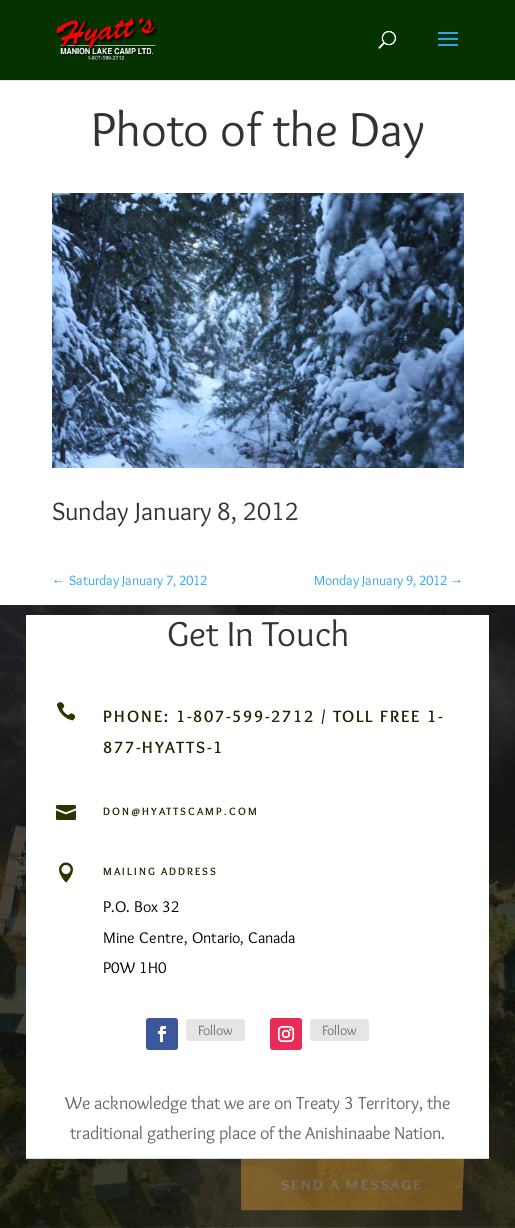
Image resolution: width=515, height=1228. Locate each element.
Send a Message (351, 1182)
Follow (215, 1030)
